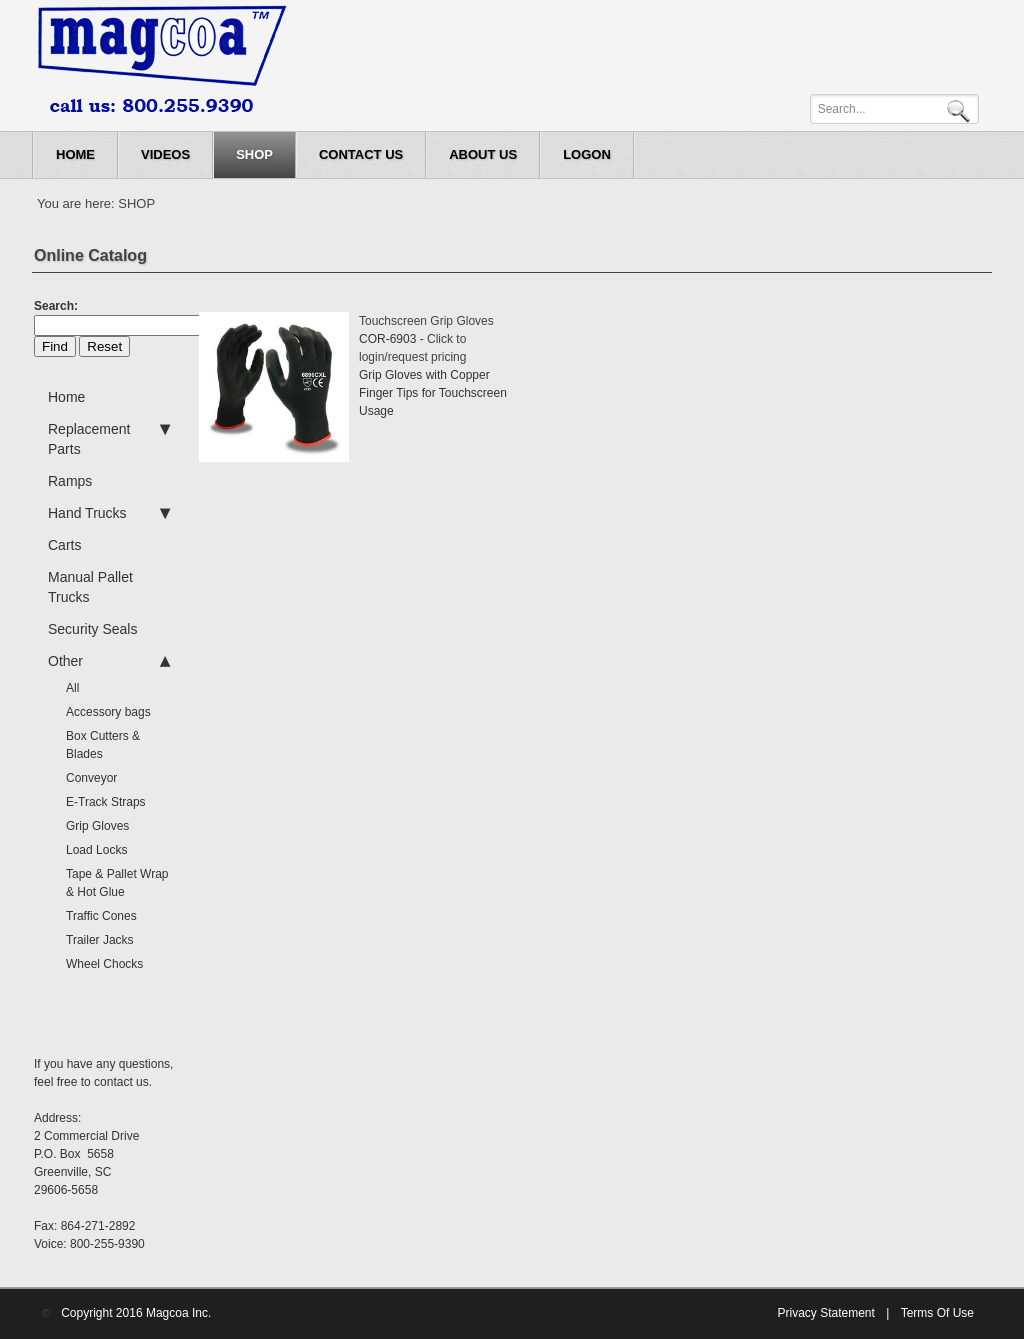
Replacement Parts (109, 438)
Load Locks (96, 850)
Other (109, 661)
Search (962, 109)
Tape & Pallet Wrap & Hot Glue (117, 883)
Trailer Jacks (100, 940)
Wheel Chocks (104, 964)
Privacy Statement (825, 1313)
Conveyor (91, 778)
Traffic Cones (101, 916)
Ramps (70, 481)
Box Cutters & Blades (103, 745)
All (72, 688)
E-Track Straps (106, 802)
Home (66, 397)
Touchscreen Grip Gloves (426, 321)
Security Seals (92, 629)
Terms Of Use (937, 1313)
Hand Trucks (109, 513)
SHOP (136, 203)
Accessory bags (108, 712)
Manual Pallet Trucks (90, 587)
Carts (64, 545)
